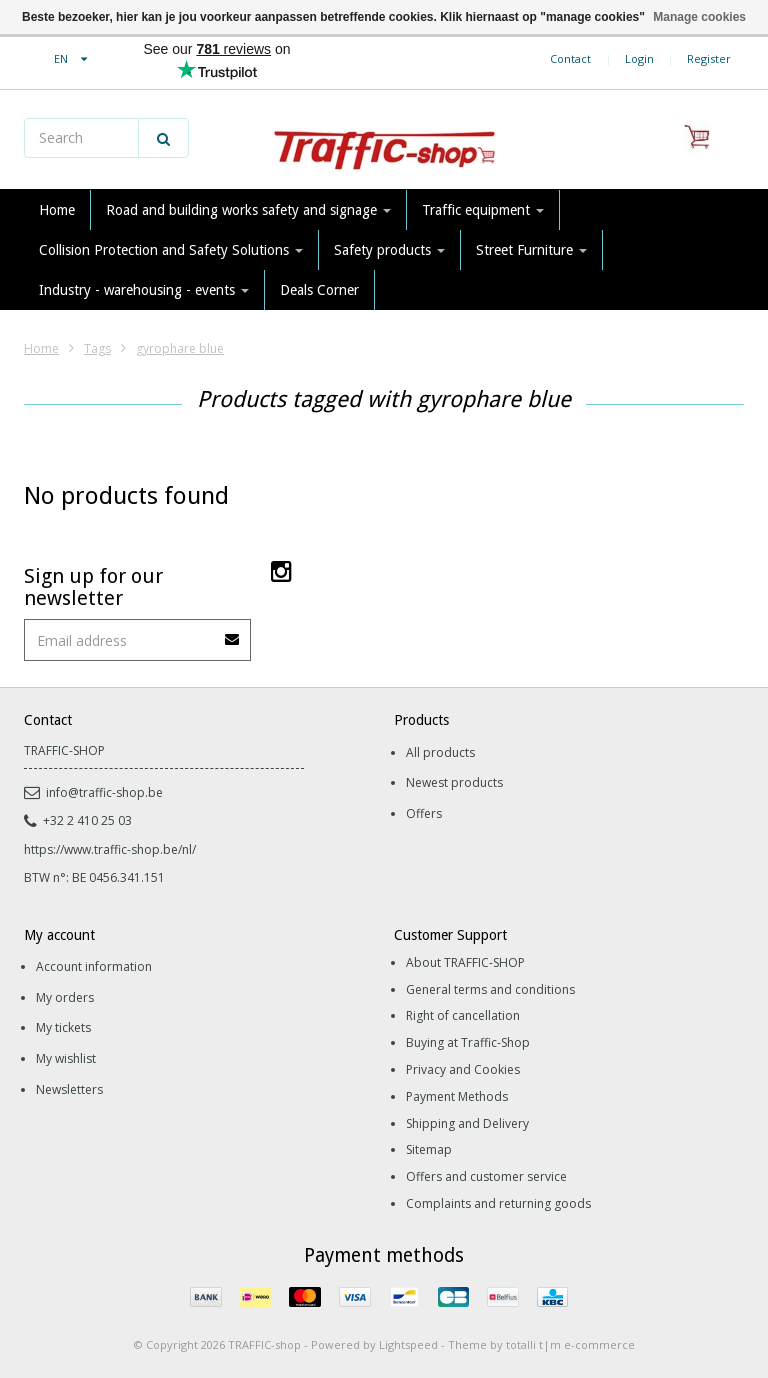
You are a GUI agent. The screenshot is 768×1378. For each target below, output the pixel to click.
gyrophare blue (180, 348)
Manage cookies (699, 17)
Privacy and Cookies (463, 1069)
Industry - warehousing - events (144, 290)
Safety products (389, 250)
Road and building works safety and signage (248, 210)
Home (57, 210)
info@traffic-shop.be (93, 792)
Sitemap (429, 1149)
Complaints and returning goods (498, 1203)
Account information (94, 966)
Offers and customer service (486, 1176)
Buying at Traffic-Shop (468, 1042)
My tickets (63, 1027)
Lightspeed (408, 1344)
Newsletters (69, 1089)
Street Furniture (531, 250)
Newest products (454, 782)
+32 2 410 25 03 (78, 820)
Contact (570, 58)
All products (440, 752)
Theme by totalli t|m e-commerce (541, 1344)
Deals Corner (319, 290)
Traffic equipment (483, 210)
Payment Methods (457, 1096)
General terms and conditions (490, 989)
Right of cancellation (463, 1015)
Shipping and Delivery (467, 1123)
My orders (65, 997)
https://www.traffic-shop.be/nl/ (110, 849)
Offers (424, 813)
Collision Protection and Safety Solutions (171, 250)
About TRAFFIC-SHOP (465, 962)
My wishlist (66, 1058)
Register (709, 58)
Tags (97, 348)
